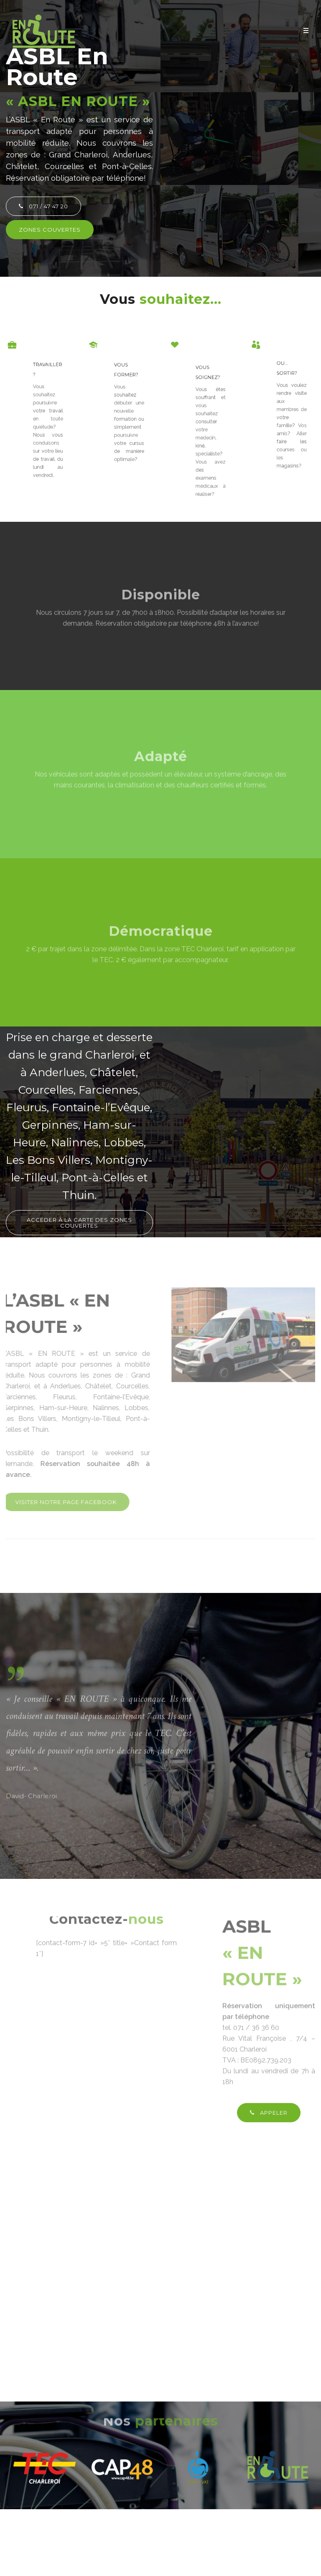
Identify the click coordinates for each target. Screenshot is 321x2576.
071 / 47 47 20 (43, 206)
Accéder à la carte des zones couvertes (79, 1222)
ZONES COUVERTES (50, 229)
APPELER (269, 2112)
